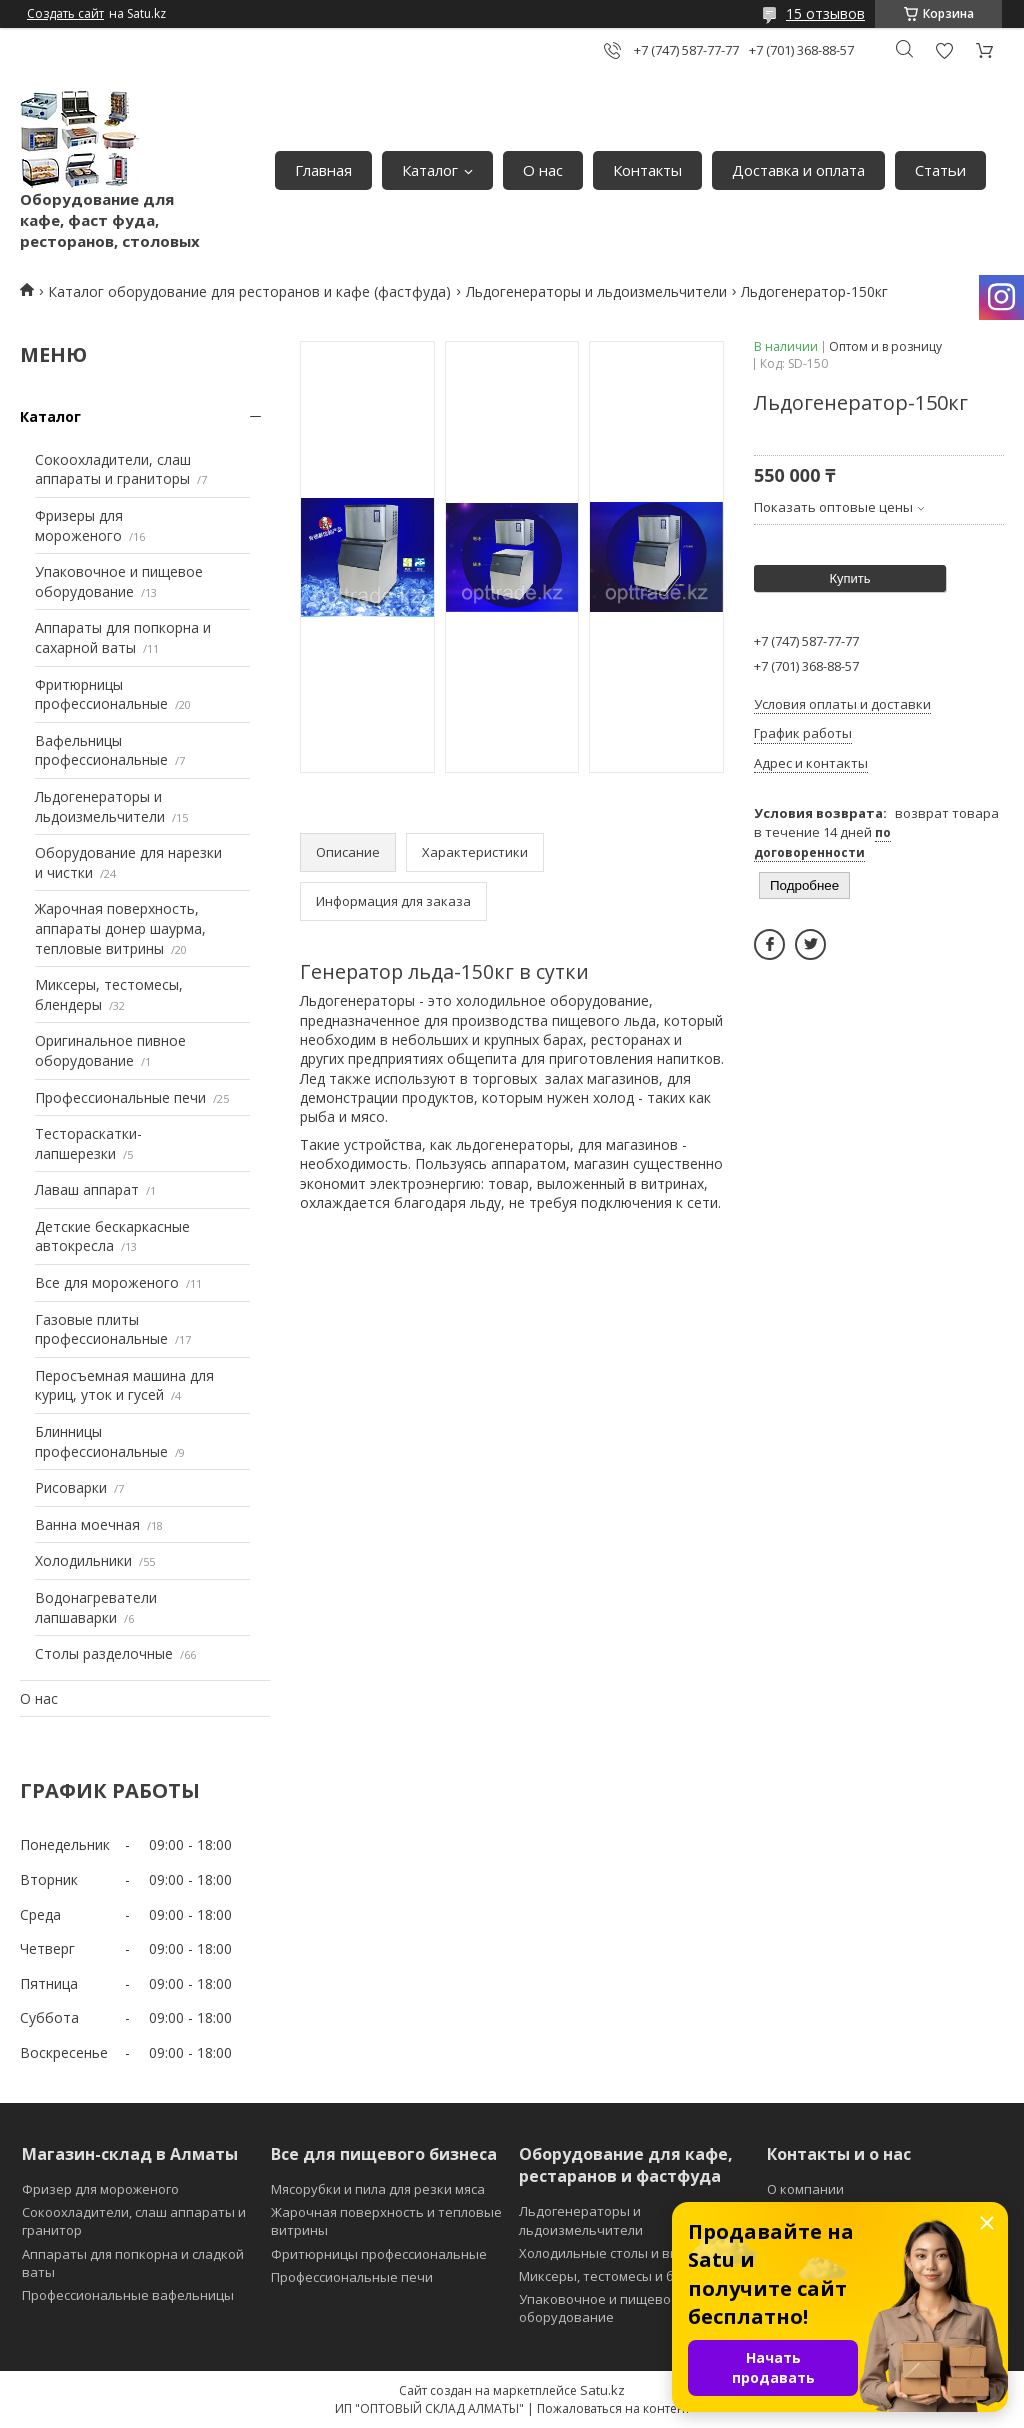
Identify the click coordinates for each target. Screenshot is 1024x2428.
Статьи (940, 170)
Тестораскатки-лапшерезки (88, 1143)
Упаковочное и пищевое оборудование (119, 581)
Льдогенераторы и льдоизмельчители (596, 291)
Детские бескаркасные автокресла (112, 1236)
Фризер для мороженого (100, 2189)
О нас (543, 170)
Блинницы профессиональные (101, 1441)
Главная (323, 170)
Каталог (430, 170)
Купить (849, 578)
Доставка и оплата (798, 170)
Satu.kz (602, 2390)
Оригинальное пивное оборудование (110, 1050)
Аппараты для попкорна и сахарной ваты (123, 637)
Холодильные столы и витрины (619, 2253)
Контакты (647, 170)
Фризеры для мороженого (79, 525)
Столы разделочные (104, 1653)
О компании (805, 2189)
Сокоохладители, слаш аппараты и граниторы (113, 469)
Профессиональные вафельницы (128, 2295)
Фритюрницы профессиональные (101, 694)
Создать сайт (65, 14)
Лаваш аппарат (87, 1189)
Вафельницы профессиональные (101, 750)
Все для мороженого (107, 1282)
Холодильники (83, 1560)
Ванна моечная (87, 1524)
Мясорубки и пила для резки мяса (378, 2189)
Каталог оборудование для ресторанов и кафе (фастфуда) (249, 291)
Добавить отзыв (944, 50)
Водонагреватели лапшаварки (96, 1607)
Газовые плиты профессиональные (101, 1329)
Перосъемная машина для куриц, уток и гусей (124, 1385)
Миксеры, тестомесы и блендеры (625, 2276)
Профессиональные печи (120, 1097)
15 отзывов (825, 13)
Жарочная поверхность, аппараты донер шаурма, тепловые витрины (120, 928)
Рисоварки (71, 1487)
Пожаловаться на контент (613, 2408)
